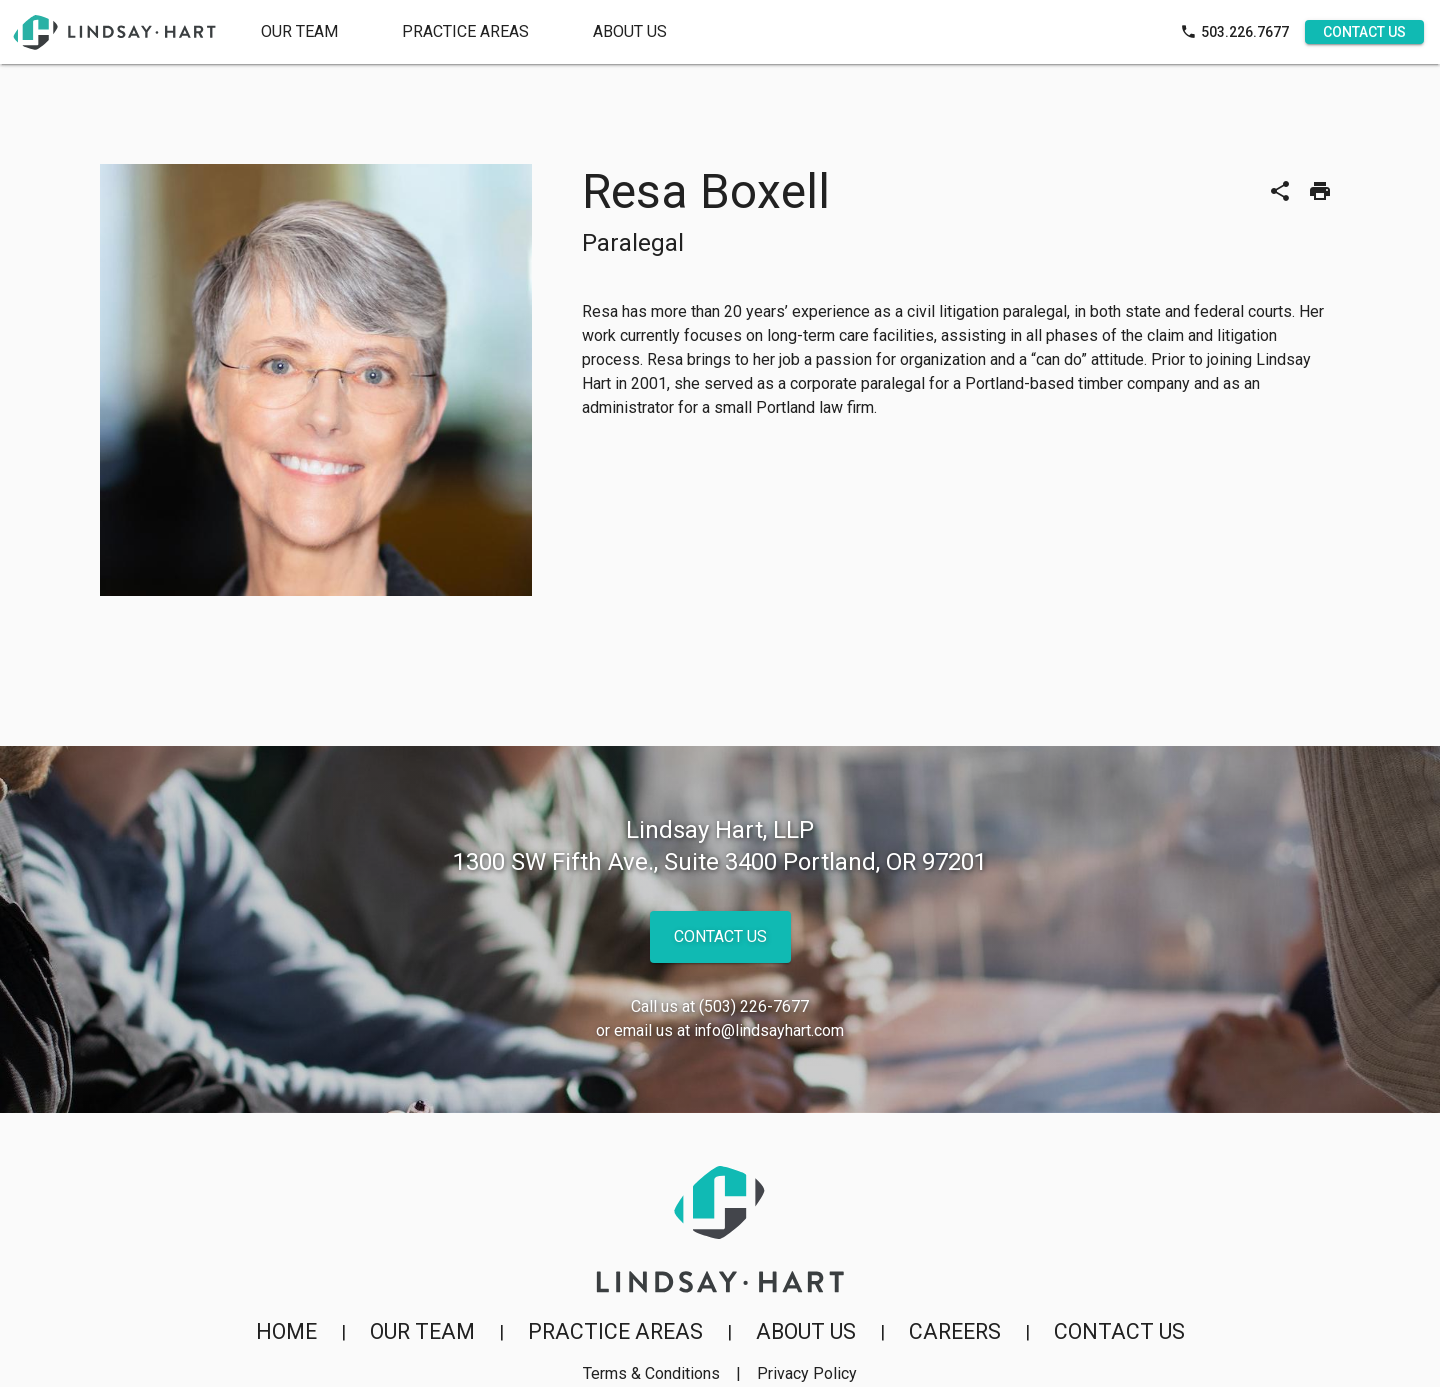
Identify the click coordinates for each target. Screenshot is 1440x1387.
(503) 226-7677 (754, 1006)
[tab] (465, 32)
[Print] (1320, 191)
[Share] (1280, 191)
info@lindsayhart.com (769, 1030)
